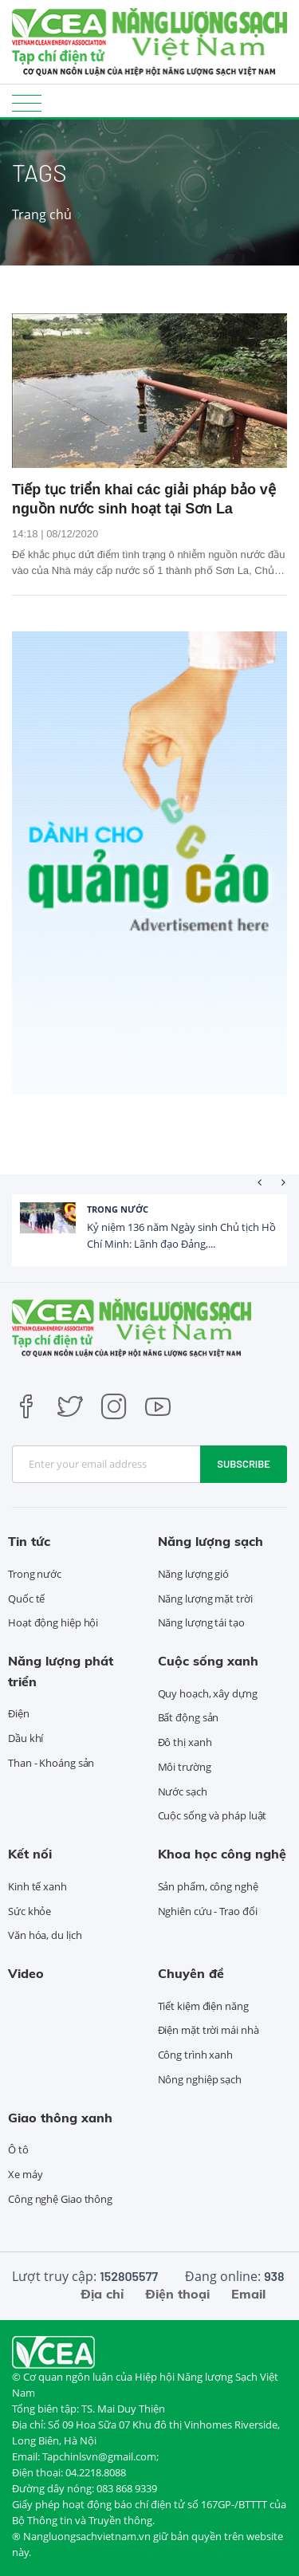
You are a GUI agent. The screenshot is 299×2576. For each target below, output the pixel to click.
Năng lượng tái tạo (201, 1622)
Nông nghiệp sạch (200, 2079)
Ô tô (18, 2149)
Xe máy (25, 2174)
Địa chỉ (102, 2294)
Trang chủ (42, 214)
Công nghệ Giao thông (60, 2199)
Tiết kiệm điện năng (203, 2006)
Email (248, 2294)
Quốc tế (26, 1598)
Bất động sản (188, 1717)
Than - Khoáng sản (51, 1763)
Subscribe (243, 1463)
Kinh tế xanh (37, 1886)
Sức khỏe (29, 1911)
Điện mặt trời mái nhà (208, 2030)
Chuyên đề (191, 1973)
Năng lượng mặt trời (205, 1598)
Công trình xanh (196, 2054)
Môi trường (184, 1767)
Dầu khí (25, 1738)
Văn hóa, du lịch (44, 1935)
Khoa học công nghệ (222, 1854)
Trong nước (117, 1209)
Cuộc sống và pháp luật (212, 1815)
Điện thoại (177, 2294)
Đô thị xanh (185, 1742)
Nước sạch (182, 1791)
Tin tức (29, 1541)
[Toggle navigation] (26, 102)
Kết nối (30, 1854)
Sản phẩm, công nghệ (208, 1886)
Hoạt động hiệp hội (53, 1622)
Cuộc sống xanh (208, 1661)
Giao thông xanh (60, 2118)
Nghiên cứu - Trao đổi (208, 1911)
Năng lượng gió (194, 1574)
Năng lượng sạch (210, 1541)
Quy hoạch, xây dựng (208, 1693)
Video (26, 1973)
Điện (19, 1713)
